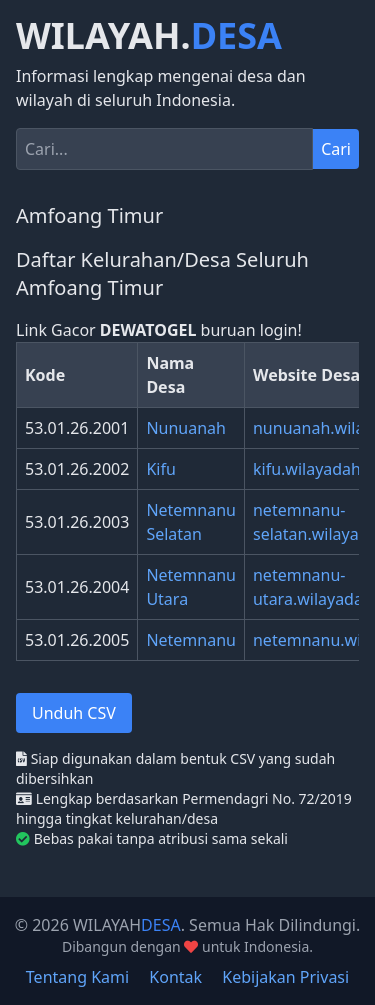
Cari (336, 149)
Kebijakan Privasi (285, 977)
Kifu (160, 469)
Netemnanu (191, 640)
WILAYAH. (149, 36)
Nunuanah (186, 428)
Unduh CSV (74, 713)
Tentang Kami (77, 977)
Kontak (175, 977)
